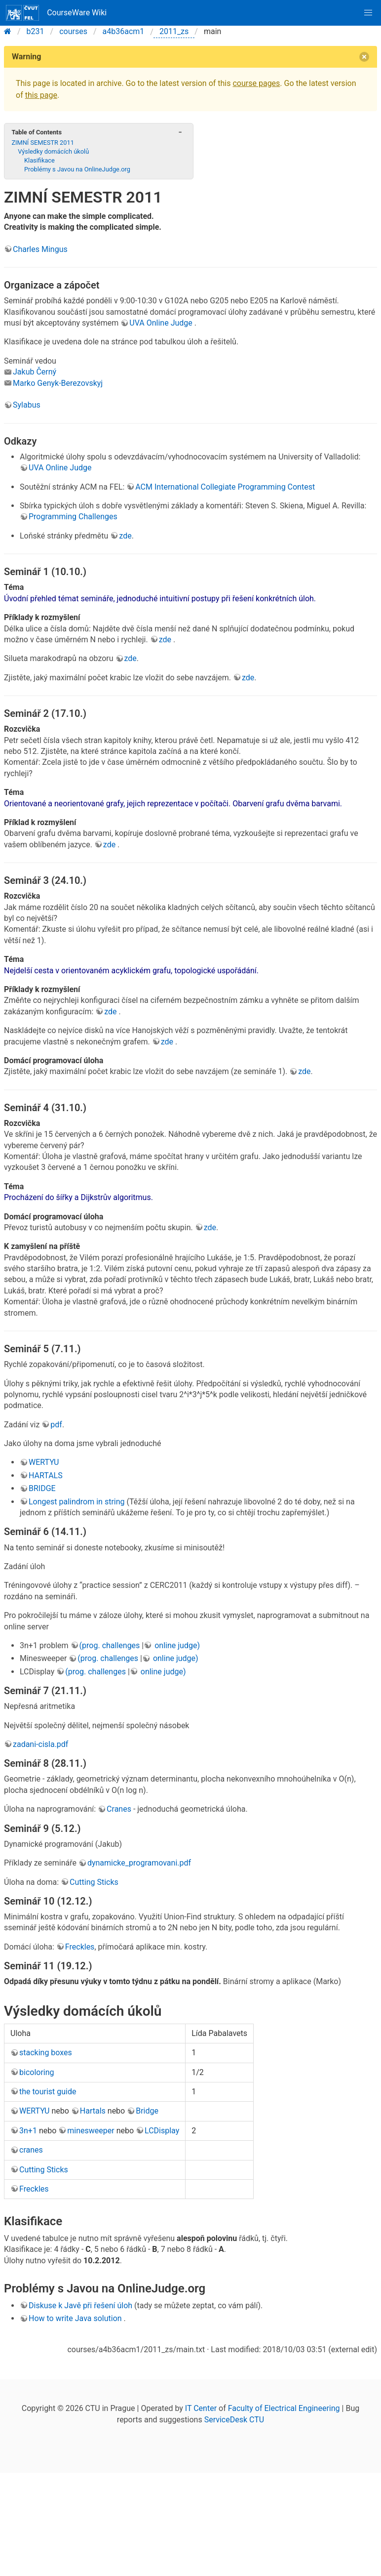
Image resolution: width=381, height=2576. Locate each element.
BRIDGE (42, 1488)
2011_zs (174, 31)
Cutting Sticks (94, 1882)
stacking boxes (45, 2052)
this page (41, 95)
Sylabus (26, 405)
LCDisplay (162, 2130)
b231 (35, 31)
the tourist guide (47, 2091)
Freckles (80, 1947)
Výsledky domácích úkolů (53, 151)
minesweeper (90, 2130)
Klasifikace (39, 160)
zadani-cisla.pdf (40, 1744)
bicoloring (36, 2072)
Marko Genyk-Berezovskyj (58, 383)
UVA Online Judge (160, 323)
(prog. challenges (109, 1645)
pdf (56, 1424)
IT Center (201, 2408)
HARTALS (46, 1475)
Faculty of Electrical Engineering (284, 2408)
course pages (256, 83)
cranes (31, 2150)
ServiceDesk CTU (234, 2419)
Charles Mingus (40, 249)
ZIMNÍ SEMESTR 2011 (42, 142)
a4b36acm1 (124, 31)
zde (125, 535)
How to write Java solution (76, 2318)
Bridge (147, 2111)
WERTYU (44, 1462)
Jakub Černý (34, 371)
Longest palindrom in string (77, 1501)
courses (73, 31)
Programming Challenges (73, 516)
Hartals (93, 2111)
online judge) (176, 1645)
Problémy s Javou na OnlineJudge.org (77, 169)
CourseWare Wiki (56, 13)
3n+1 (28, 2130)
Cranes (119, 1809)
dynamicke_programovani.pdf (139, 1863)
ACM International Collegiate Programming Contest (225, 487)
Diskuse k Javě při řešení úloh (80, 2305)
